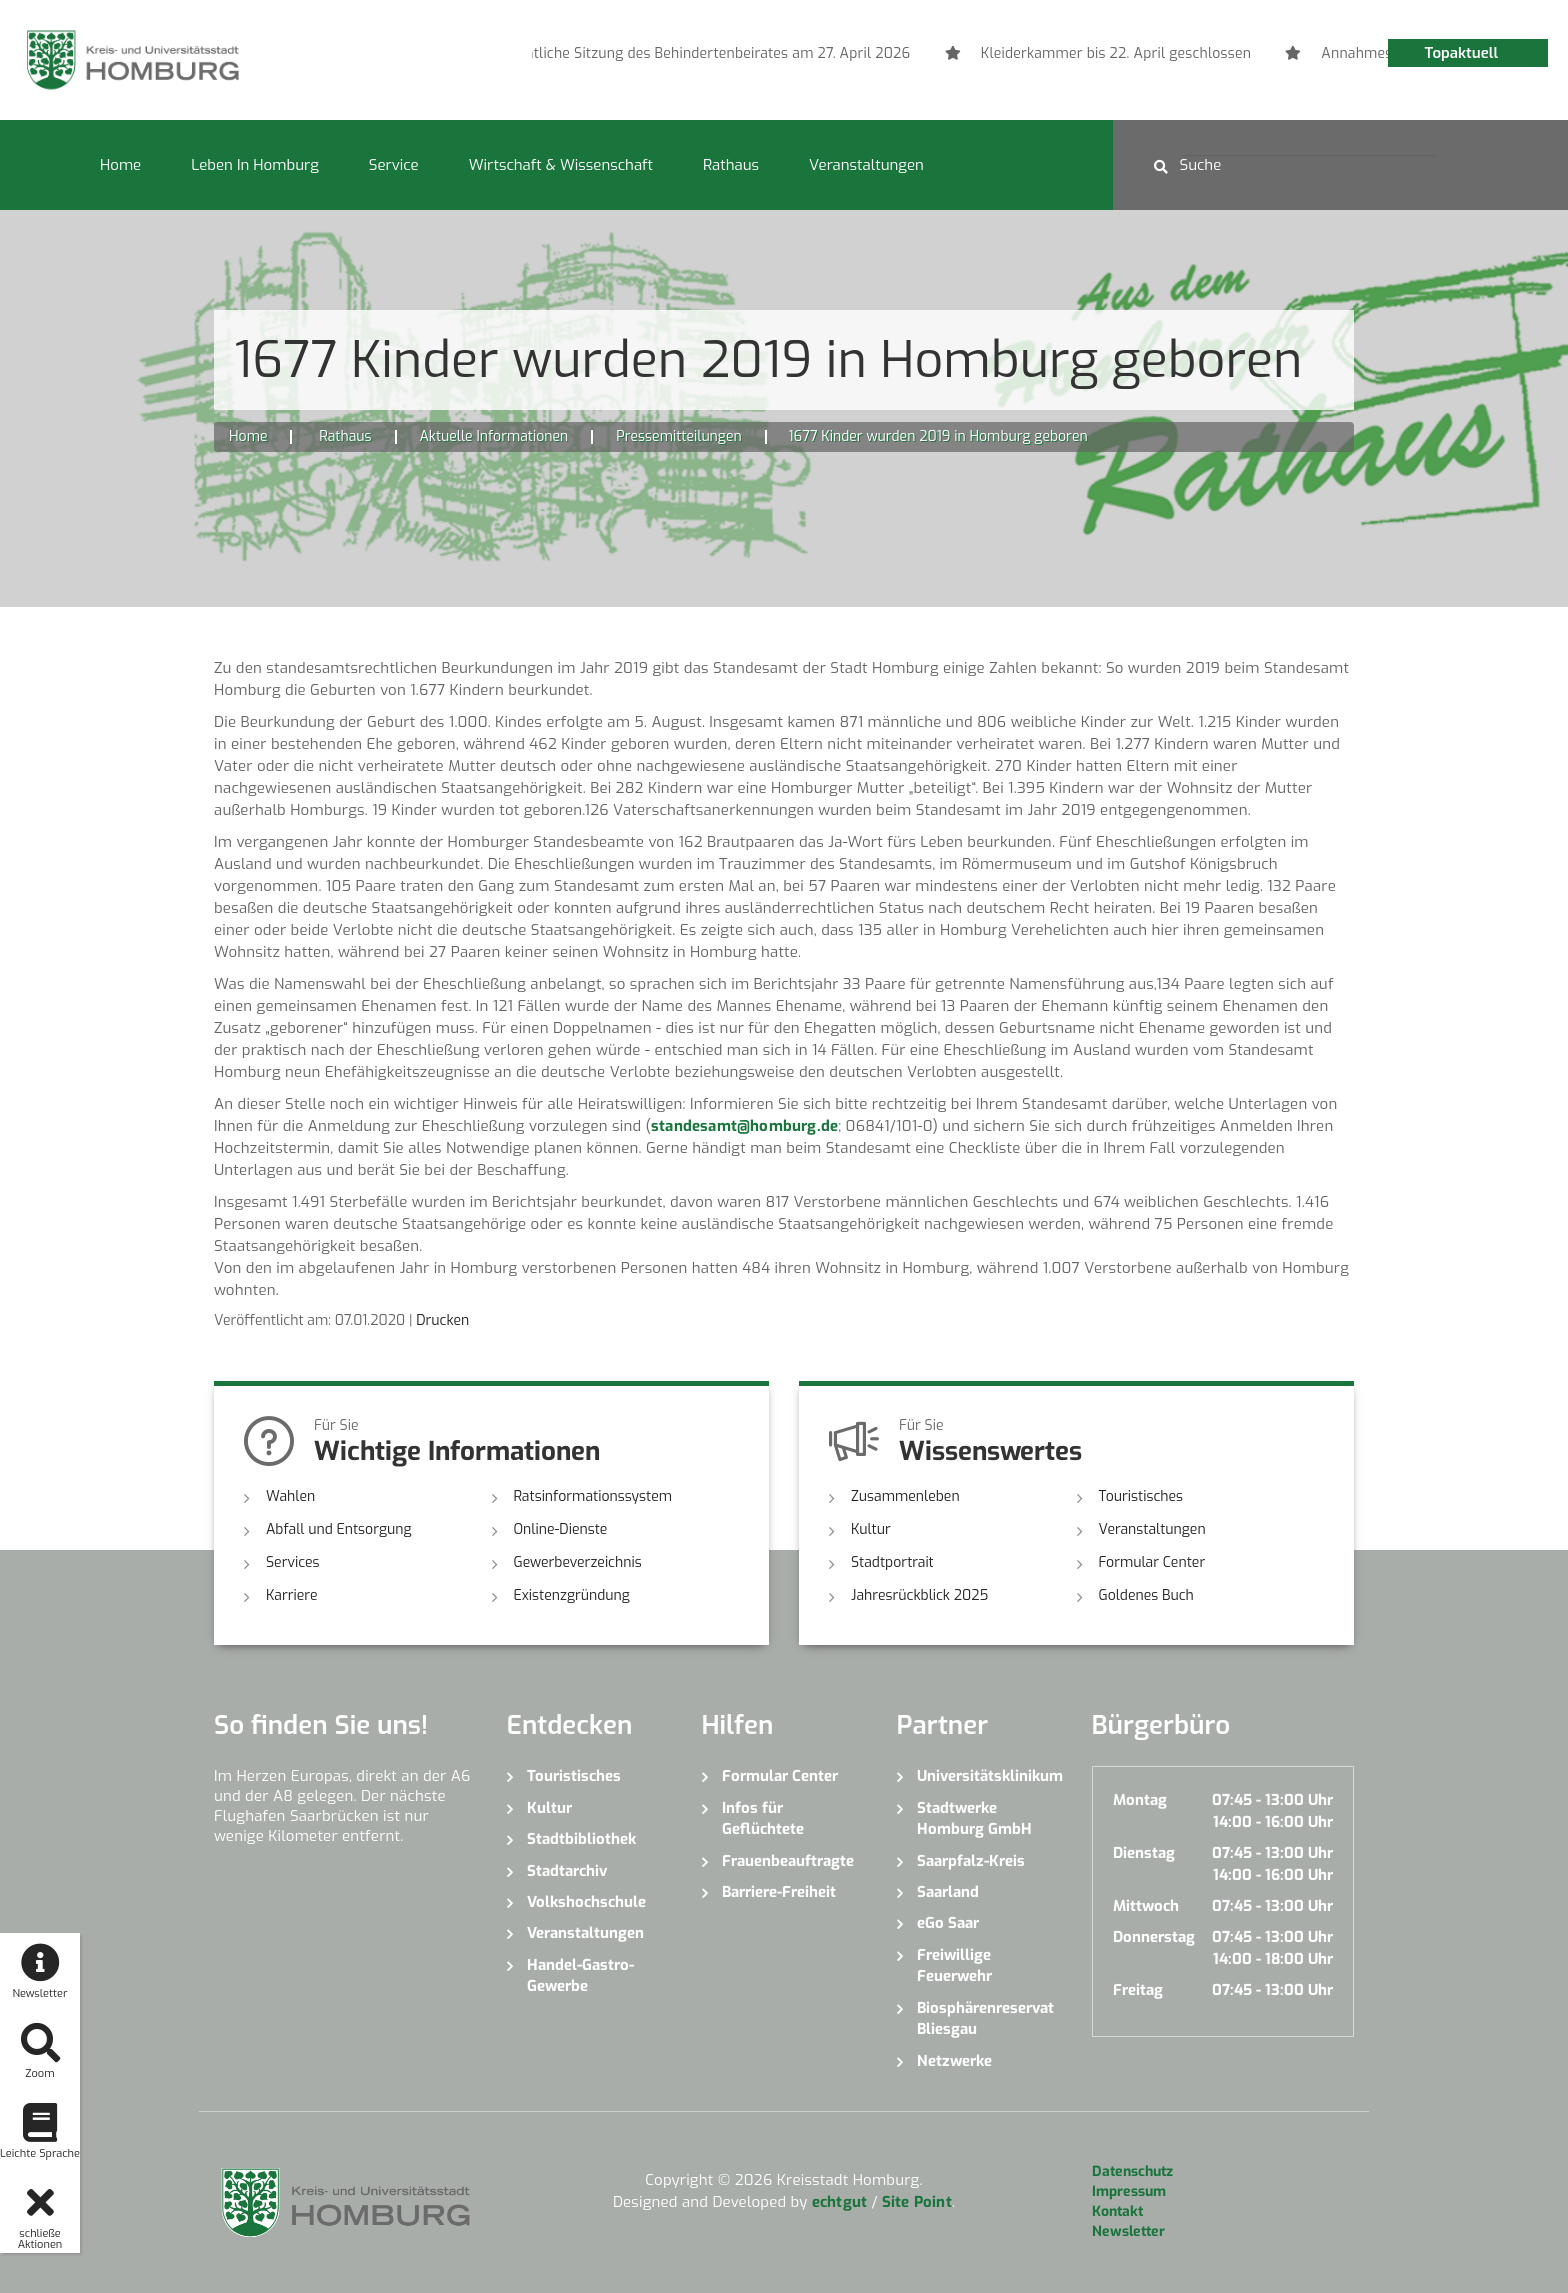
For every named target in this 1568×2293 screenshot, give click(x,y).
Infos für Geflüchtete (763, 1818)
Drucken (442, 1320)
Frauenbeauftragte (788, 1861)
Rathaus (731, 165)
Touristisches (1141, 1496)
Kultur (871, 1529)
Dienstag (1144, 1853)
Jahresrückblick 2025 (919, 1595)
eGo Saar (948, 1923)
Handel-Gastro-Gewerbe (580, 1975)
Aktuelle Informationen (494, 436)
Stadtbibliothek (581, 1839)
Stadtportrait (892, 1562)
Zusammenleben (905, 1496)
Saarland (948, 1892)
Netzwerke (954, 2061)
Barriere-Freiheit (779, 1892)
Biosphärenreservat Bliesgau (985, 2018)
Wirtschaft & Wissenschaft (561, 165)
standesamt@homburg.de (744, 1126)
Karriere (292, 1595)
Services (293, 1562)
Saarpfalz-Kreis (971, 1861)
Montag (1140, 1800)
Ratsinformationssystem (593, 1496)
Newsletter (1128, 2231)
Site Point (917, 2202)
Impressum (1129, 2191)
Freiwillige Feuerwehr (954, 1965)
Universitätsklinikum (989, 1776)
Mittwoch (1146, 1906)
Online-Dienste (561, 1529)
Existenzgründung (572, 1595)
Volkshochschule (586, 1902)
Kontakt (1117, 2211)
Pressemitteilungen (678, 436)
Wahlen (290, 1496)
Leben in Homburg (255, 165)
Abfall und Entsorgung (339, 1529)
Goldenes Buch (1146, 1595)
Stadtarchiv (567, 1871)
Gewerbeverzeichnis (578, 1562)
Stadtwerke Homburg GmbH (974, 1818)
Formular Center (1152, 1562)
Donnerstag (1154, 1937)
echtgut (839, 2202)
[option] (1063, 54)
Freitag (1138, 1990)
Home (120, 165)
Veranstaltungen (866, 165)
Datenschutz (1132, 2171)
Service (394, 165)
